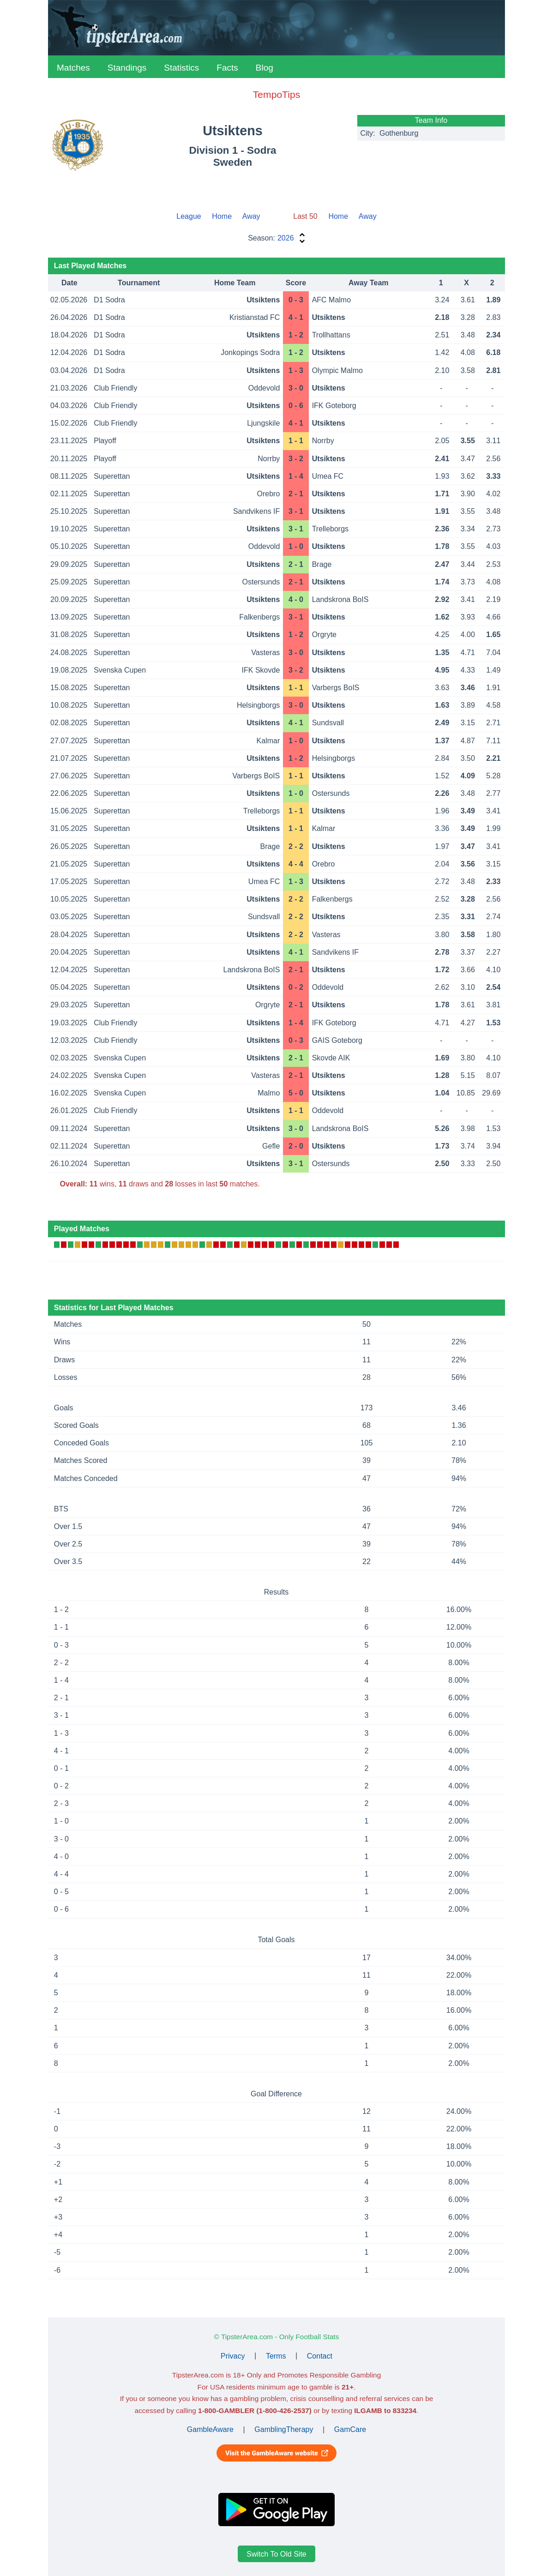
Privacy (233, 2355)
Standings (127, 67)
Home (222, 216)
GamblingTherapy (283, 2429)
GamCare (350, 2429)
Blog (264, 67)
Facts (227, 67)
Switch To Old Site (276, 2554)
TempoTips (276, 94)
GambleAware (210, 2429)
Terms (276, 2355)
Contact (319, 2355)
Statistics (181, 67)
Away (251, 216)
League (188, 216)
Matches (73, 67)
